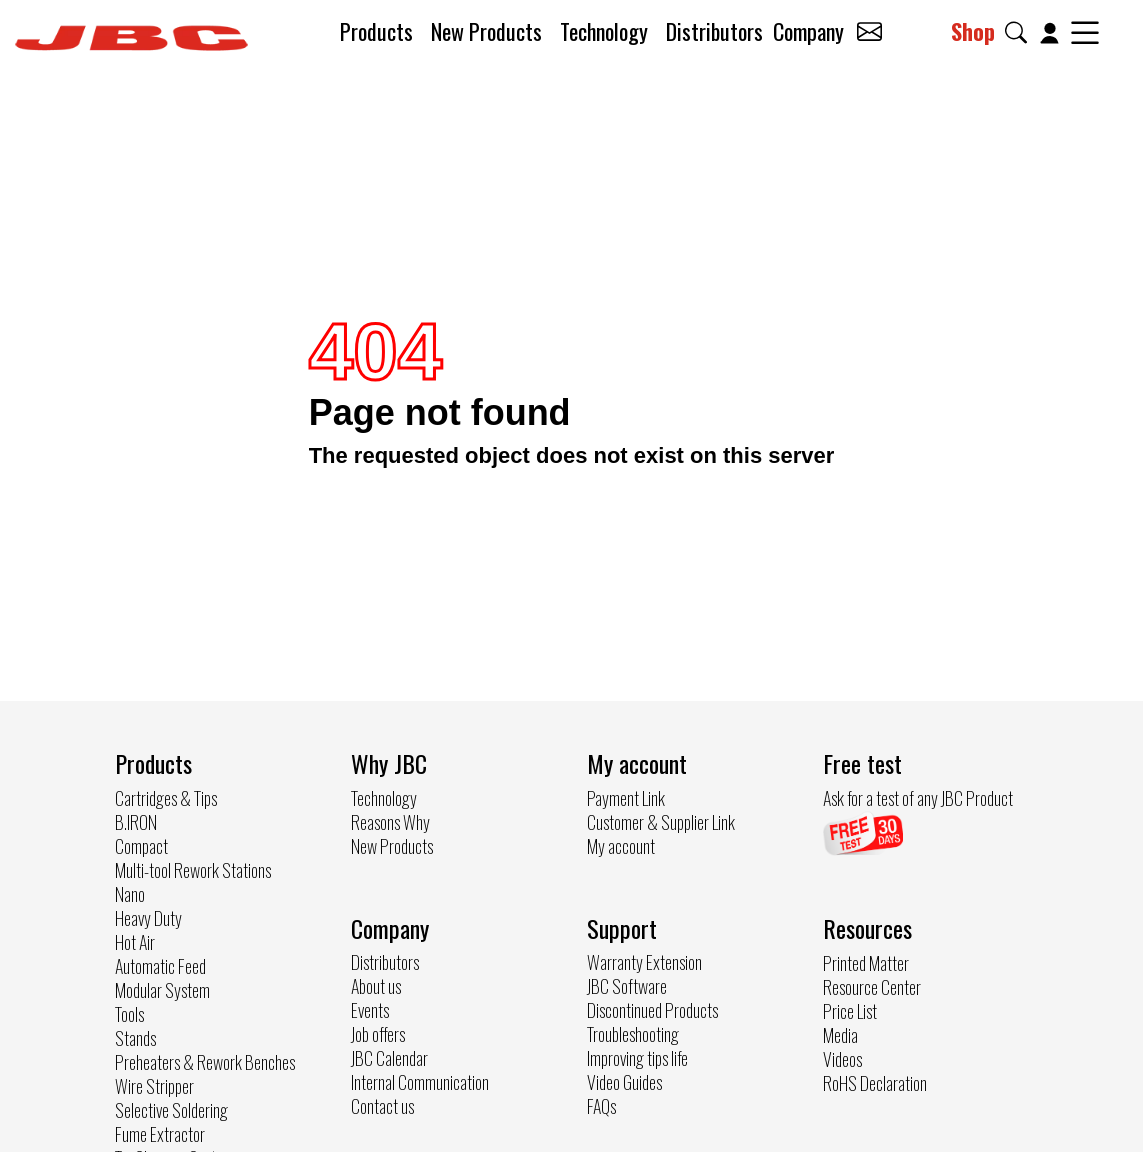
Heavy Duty (148, 918)
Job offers (378, 1034)
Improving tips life (637, 1058)
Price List (850, 1011)
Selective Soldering (171, 1110)
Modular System (162, 990)
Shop (973, 31)
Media (840, 1035)
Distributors (714, 31)
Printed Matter (866, 963)
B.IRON (136, 822)
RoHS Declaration (875, 1083)
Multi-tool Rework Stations (193, 870)
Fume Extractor (160, 1134)
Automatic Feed (160, 966)
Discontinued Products (652, 1010)
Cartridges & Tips (166, 798)
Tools (129, 1014)
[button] (1020, 32)
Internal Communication (420, 1082)
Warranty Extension (644, 962)
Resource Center (872, 987)
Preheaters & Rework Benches (205, 1062)
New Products (486, 31)
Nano (130, 894)
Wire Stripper (154, 1086)
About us (376, 986)
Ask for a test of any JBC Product (918, 798)
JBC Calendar (389, 1058)
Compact (141, 846)
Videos (842, 1059)
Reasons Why (390, 822)
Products (376, 31)
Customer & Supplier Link (661, 822)
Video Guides (624, 1082)
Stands (135, 1038)
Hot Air (135, 942)
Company (808, 31)
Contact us (382, 1106)
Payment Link (626, 798)
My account (621, 846)
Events (370, 1010)
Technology (604, 31)
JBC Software (627, 986)
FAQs (601, 1106)
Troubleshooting (633, 1034)
